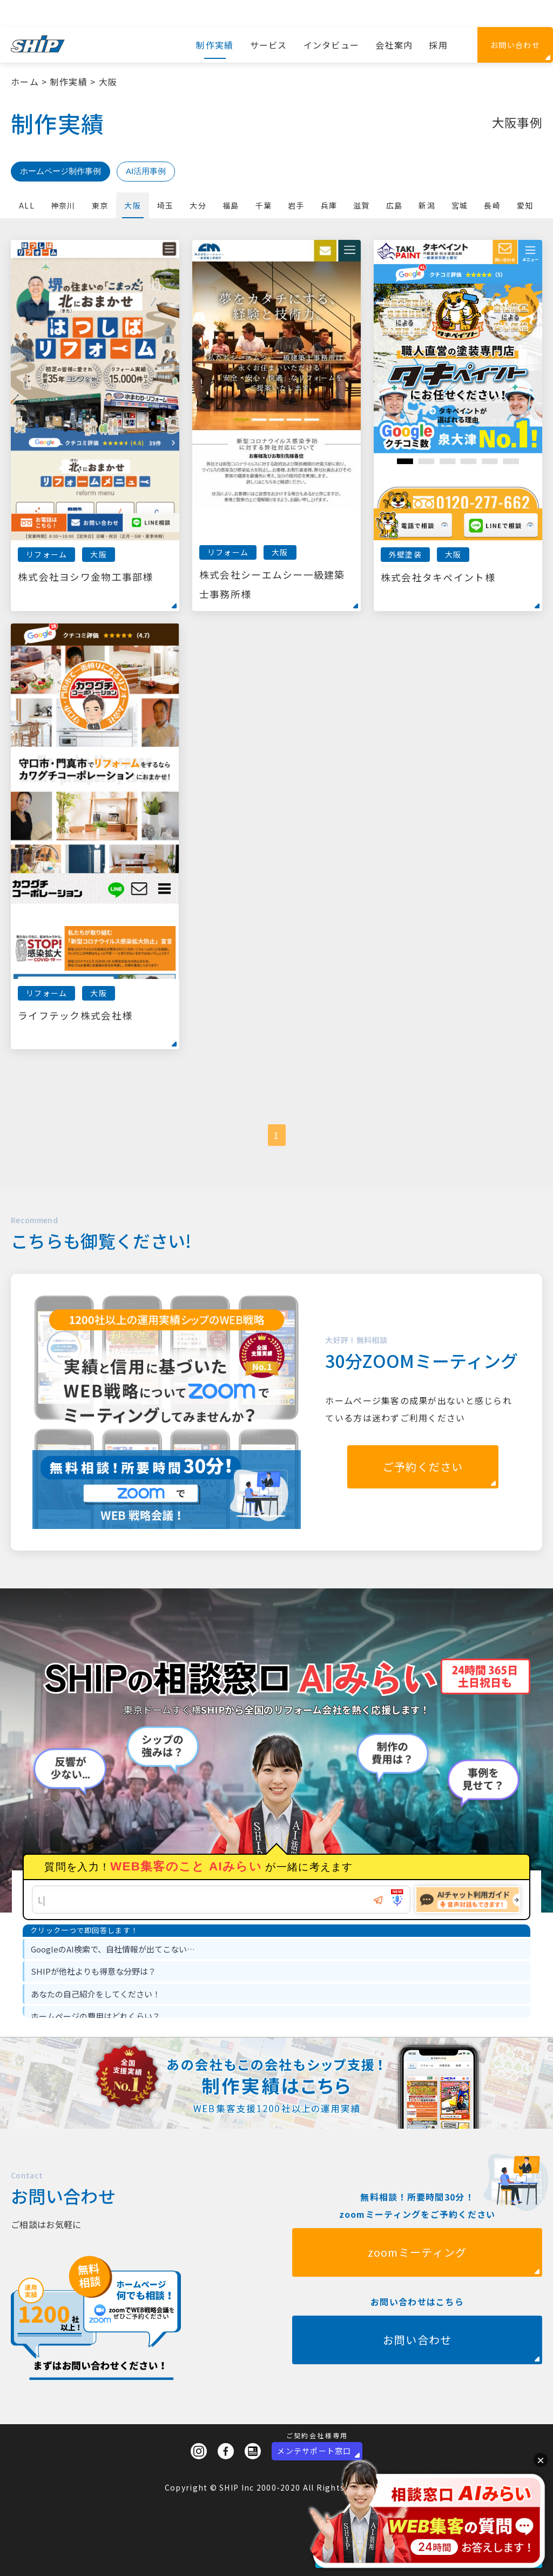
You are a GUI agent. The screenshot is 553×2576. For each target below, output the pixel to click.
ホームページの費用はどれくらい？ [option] (95, 2016)
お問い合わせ (515, 44)
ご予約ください (423, 1466)
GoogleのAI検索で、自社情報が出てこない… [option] (113, 1949)
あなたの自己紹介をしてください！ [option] (95, 1994)
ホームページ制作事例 (60, 171)
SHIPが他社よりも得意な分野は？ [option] (93, 1971)
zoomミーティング (417, 2304)
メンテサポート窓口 (314, 2450)
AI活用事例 (146, 171)
